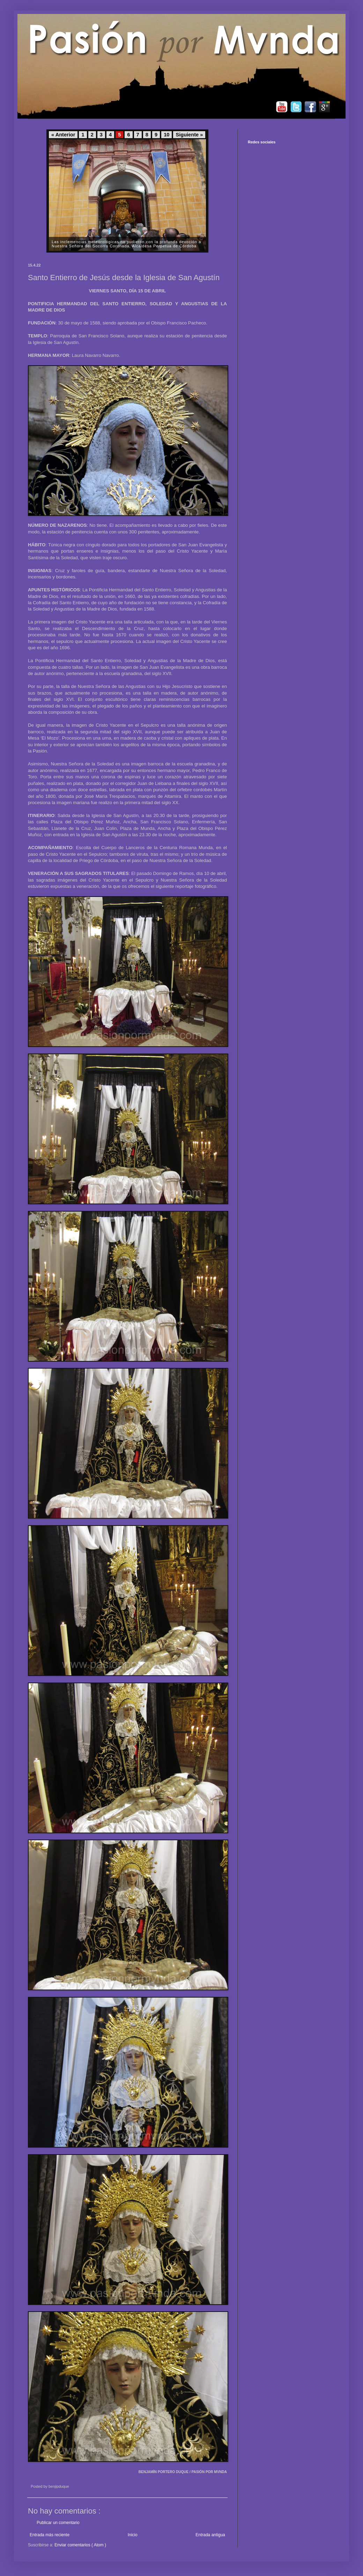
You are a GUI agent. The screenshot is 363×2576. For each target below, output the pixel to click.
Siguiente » (189, 134)
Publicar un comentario (58, 2522)
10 (166, 134)
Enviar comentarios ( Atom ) (80, 2545)
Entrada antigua (210, 2534)
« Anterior (63, 134)
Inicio (133, 2534)
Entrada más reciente (49, 2534)
